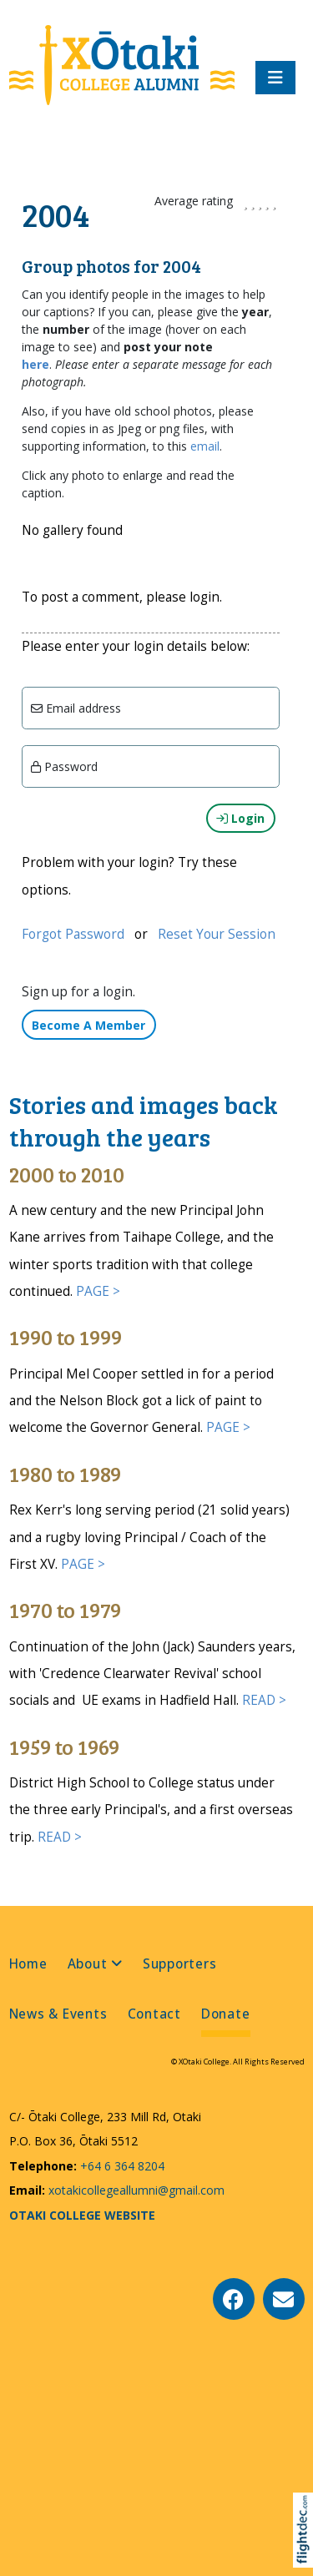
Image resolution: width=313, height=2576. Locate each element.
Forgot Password (73, 934)
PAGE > (98, 1291)
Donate (225, 2014)
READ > (264, 1700)
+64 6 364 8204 (120, 2166)
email (205, 446)
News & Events (58, 2014)
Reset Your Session (216, 934)
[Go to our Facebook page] (234, 2299)
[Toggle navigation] (275, 77)
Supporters (180, 1964)
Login (240, 818)
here (35, 364)
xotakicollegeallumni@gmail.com (135, 2190)
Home (28, 1964)
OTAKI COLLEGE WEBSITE (82, 2215)
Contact (154, 2014)
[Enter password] (151, 766)
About (88, 1964)
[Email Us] (284, 2299)
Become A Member (88, 1025)
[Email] (151, 708)
